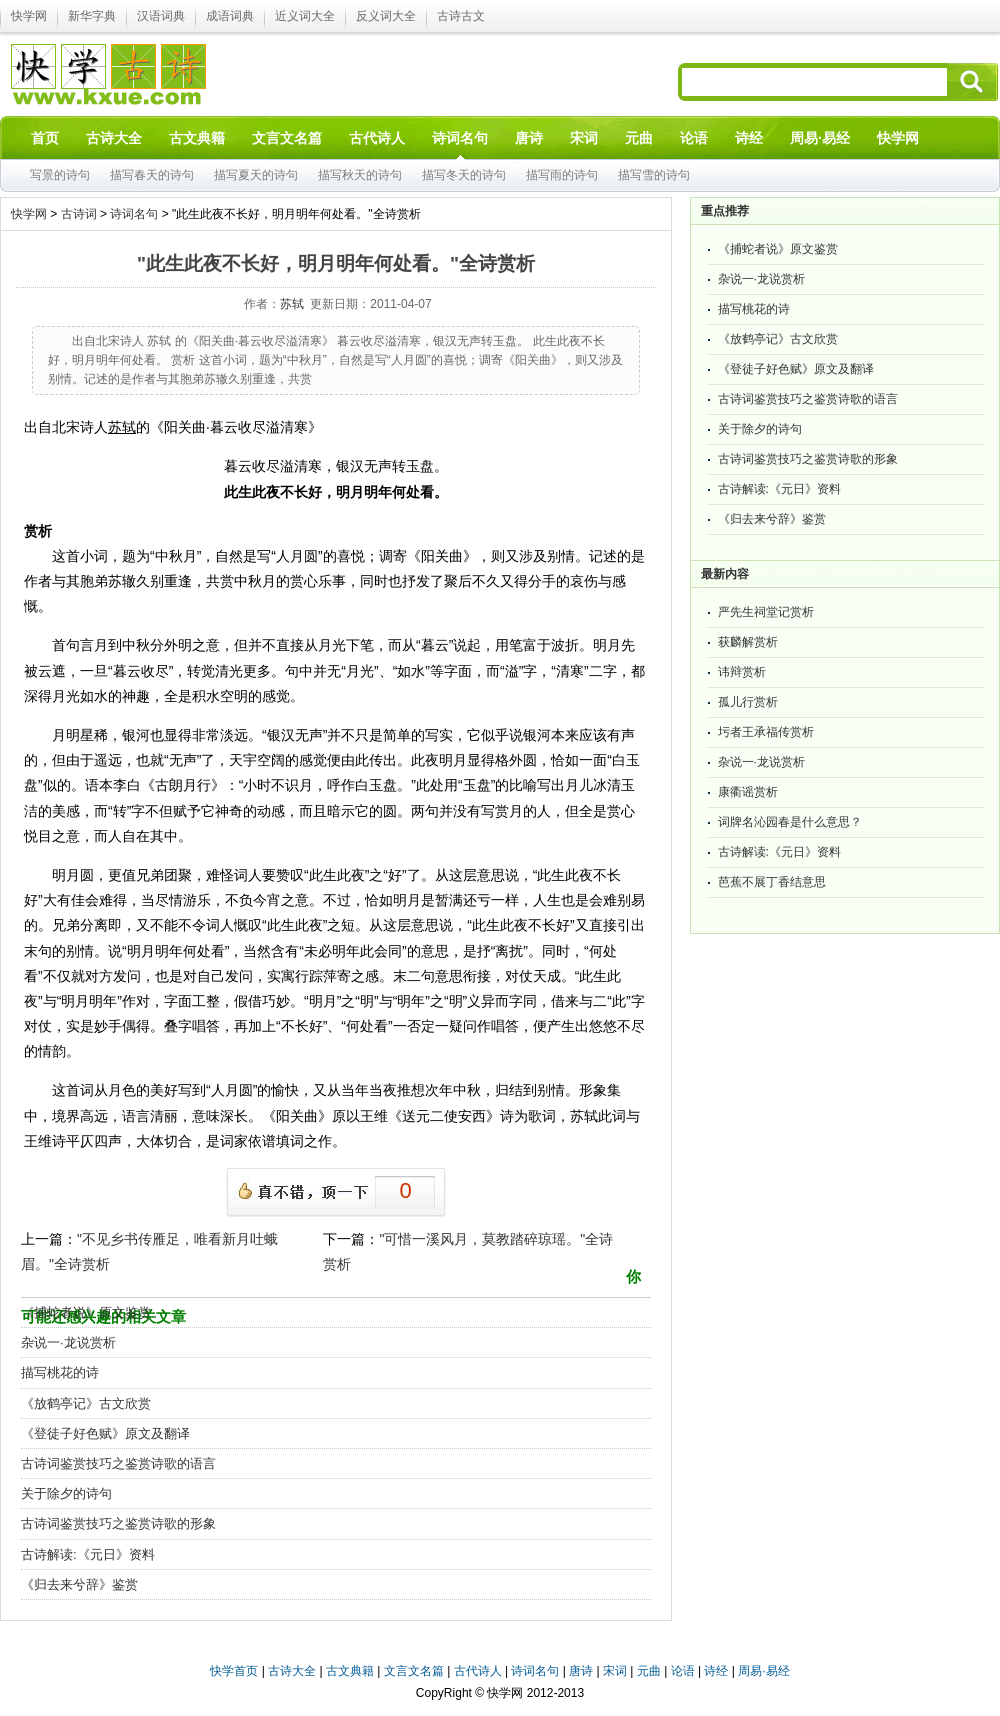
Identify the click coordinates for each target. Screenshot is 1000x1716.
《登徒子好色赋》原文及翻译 (105, 1433)
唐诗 (581, 1671)
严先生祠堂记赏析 (766, 612)
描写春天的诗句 (152, 175)
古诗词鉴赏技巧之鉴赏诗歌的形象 (118, 1523)
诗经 (716, 1671)
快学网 (29, 16)
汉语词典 (161, 16)
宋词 (615, 1671)
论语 (683, 1671)
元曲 (649, 1671)
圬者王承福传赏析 (766, 732)
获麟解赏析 (748, 642)
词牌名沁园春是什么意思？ (790, 822)
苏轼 (292, 304)
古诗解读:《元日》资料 (88, 1554)
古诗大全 (292, 1671)
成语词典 (230, 16)
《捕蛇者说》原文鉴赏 (86, 1312)
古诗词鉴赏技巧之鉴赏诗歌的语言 (118, 1463)
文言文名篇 (414, 1671)
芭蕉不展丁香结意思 (772, 882)
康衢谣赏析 (748, 792)
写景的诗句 (60, 175)
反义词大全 (386, 16)
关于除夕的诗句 (66, 1493)
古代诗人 (478, 1671)
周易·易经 (820, 138)
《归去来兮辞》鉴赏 (79, 1584)
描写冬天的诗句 (464, 175)
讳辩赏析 (742, 672)
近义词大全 (305, 16)
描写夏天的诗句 (256, 175)
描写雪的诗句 (654, 175)
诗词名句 (134, 214)
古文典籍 (350, 1671)
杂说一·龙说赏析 (68, 1342)
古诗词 (79, 214)
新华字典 (92, 16)
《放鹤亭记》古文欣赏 (86, 1403)
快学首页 (234, 1671)
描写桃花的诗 (60, 1372)
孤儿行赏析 (748, 702)
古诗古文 (461, 16)
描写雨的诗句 (562, 175)
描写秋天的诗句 (360, 175)
